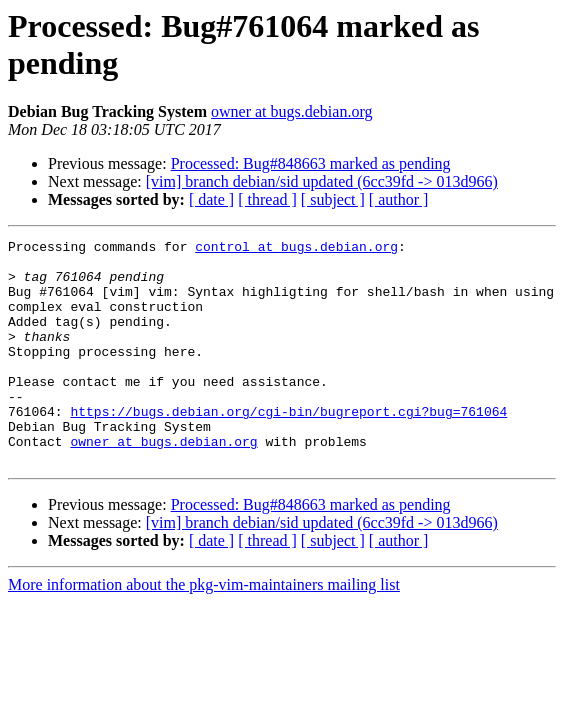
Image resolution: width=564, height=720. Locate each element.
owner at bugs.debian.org (291, 111)
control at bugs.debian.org (296, 249)
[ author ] (399, 199)
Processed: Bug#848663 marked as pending (311, 163)
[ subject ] (333, 199)
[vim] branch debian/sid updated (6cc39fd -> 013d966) (322, 181)
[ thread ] (267, 199)
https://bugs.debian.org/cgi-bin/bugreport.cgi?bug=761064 (288, 447)
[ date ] (211, 199)
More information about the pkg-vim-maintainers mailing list (204, 629)
